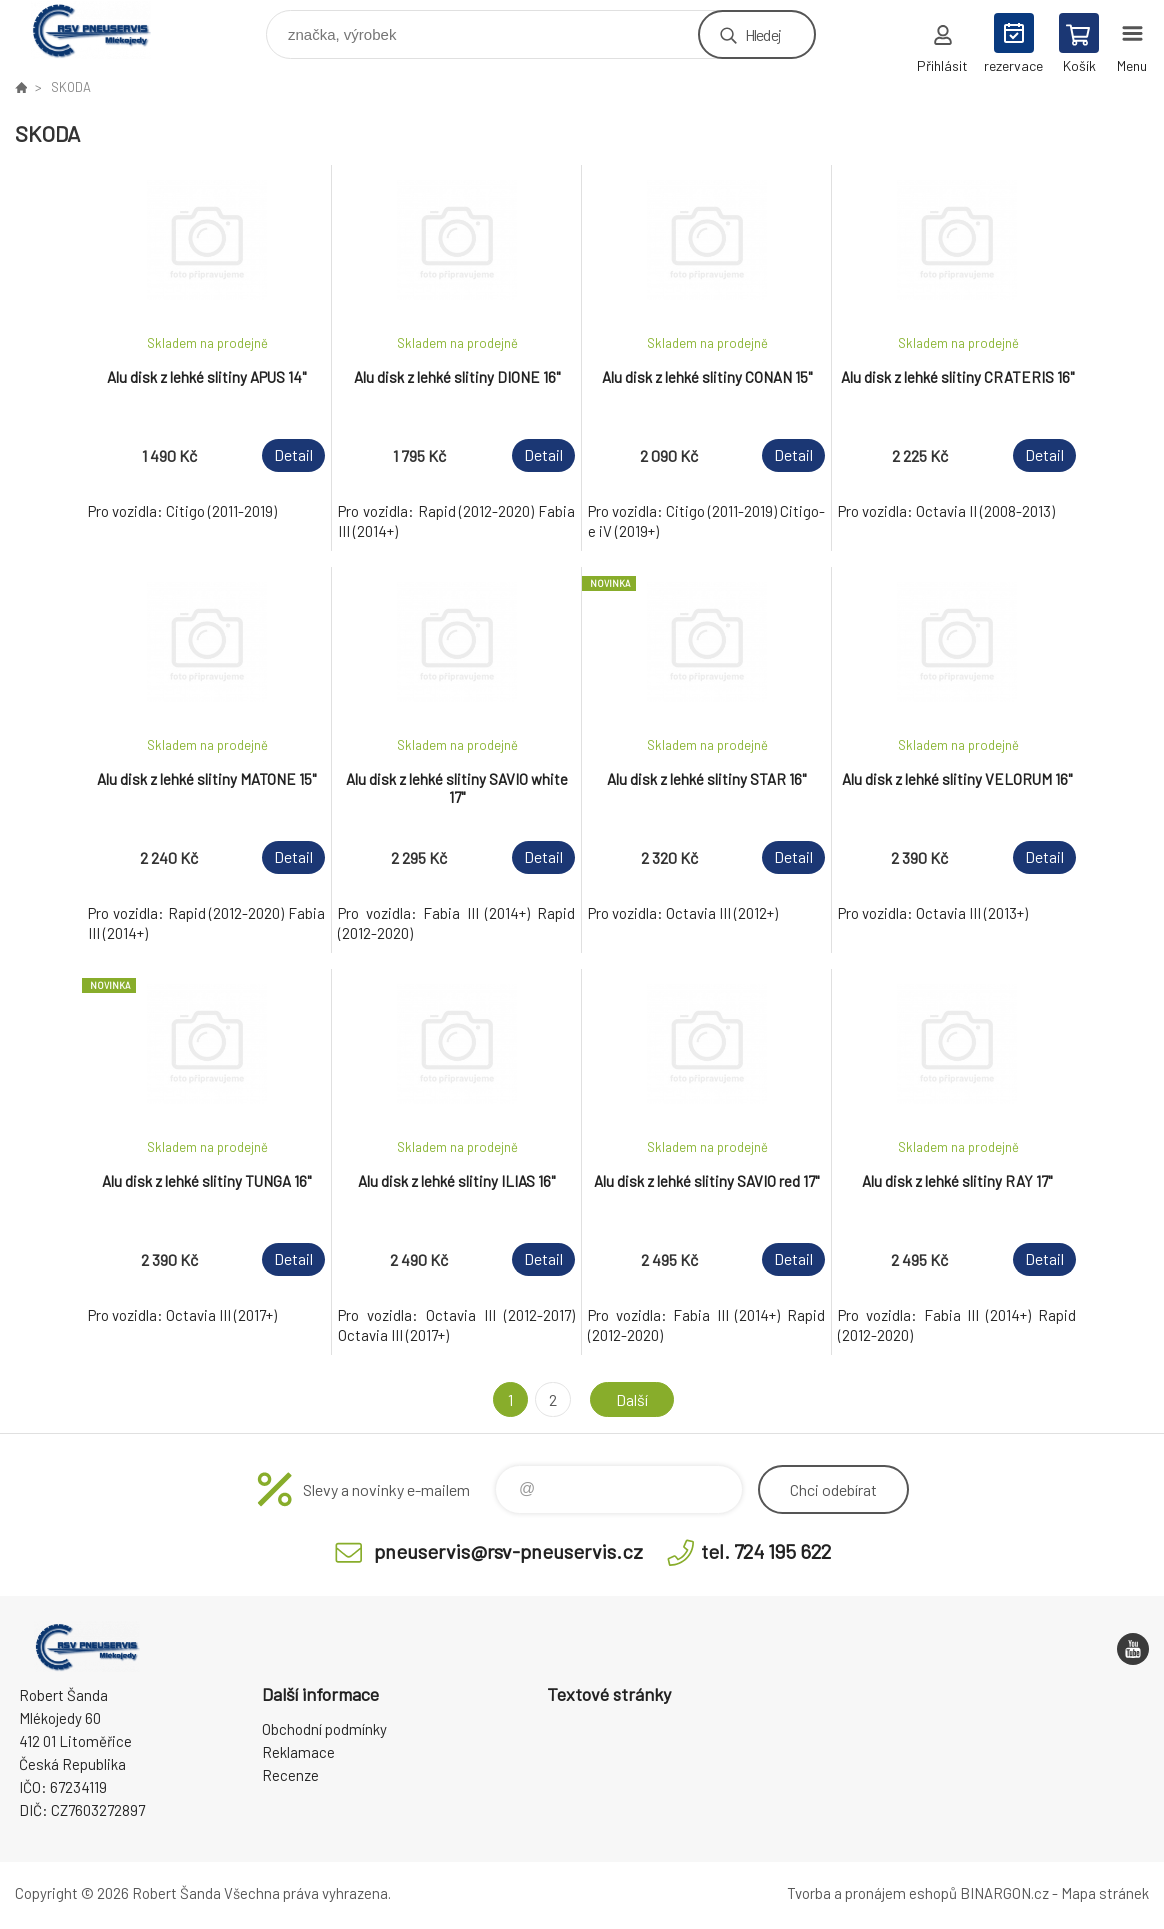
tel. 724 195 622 (766, 1551)
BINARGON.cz (1004, 1893)
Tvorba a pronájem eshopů (872, 1893)
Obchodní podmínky (324, 1729)
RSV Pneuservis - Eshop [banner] (103, 29)
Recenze (290, 1775)
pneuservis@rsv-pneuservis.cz (508, 1551)
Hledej (763, 34)
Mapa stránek (1105, 1893)
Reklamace (298, 1752)
